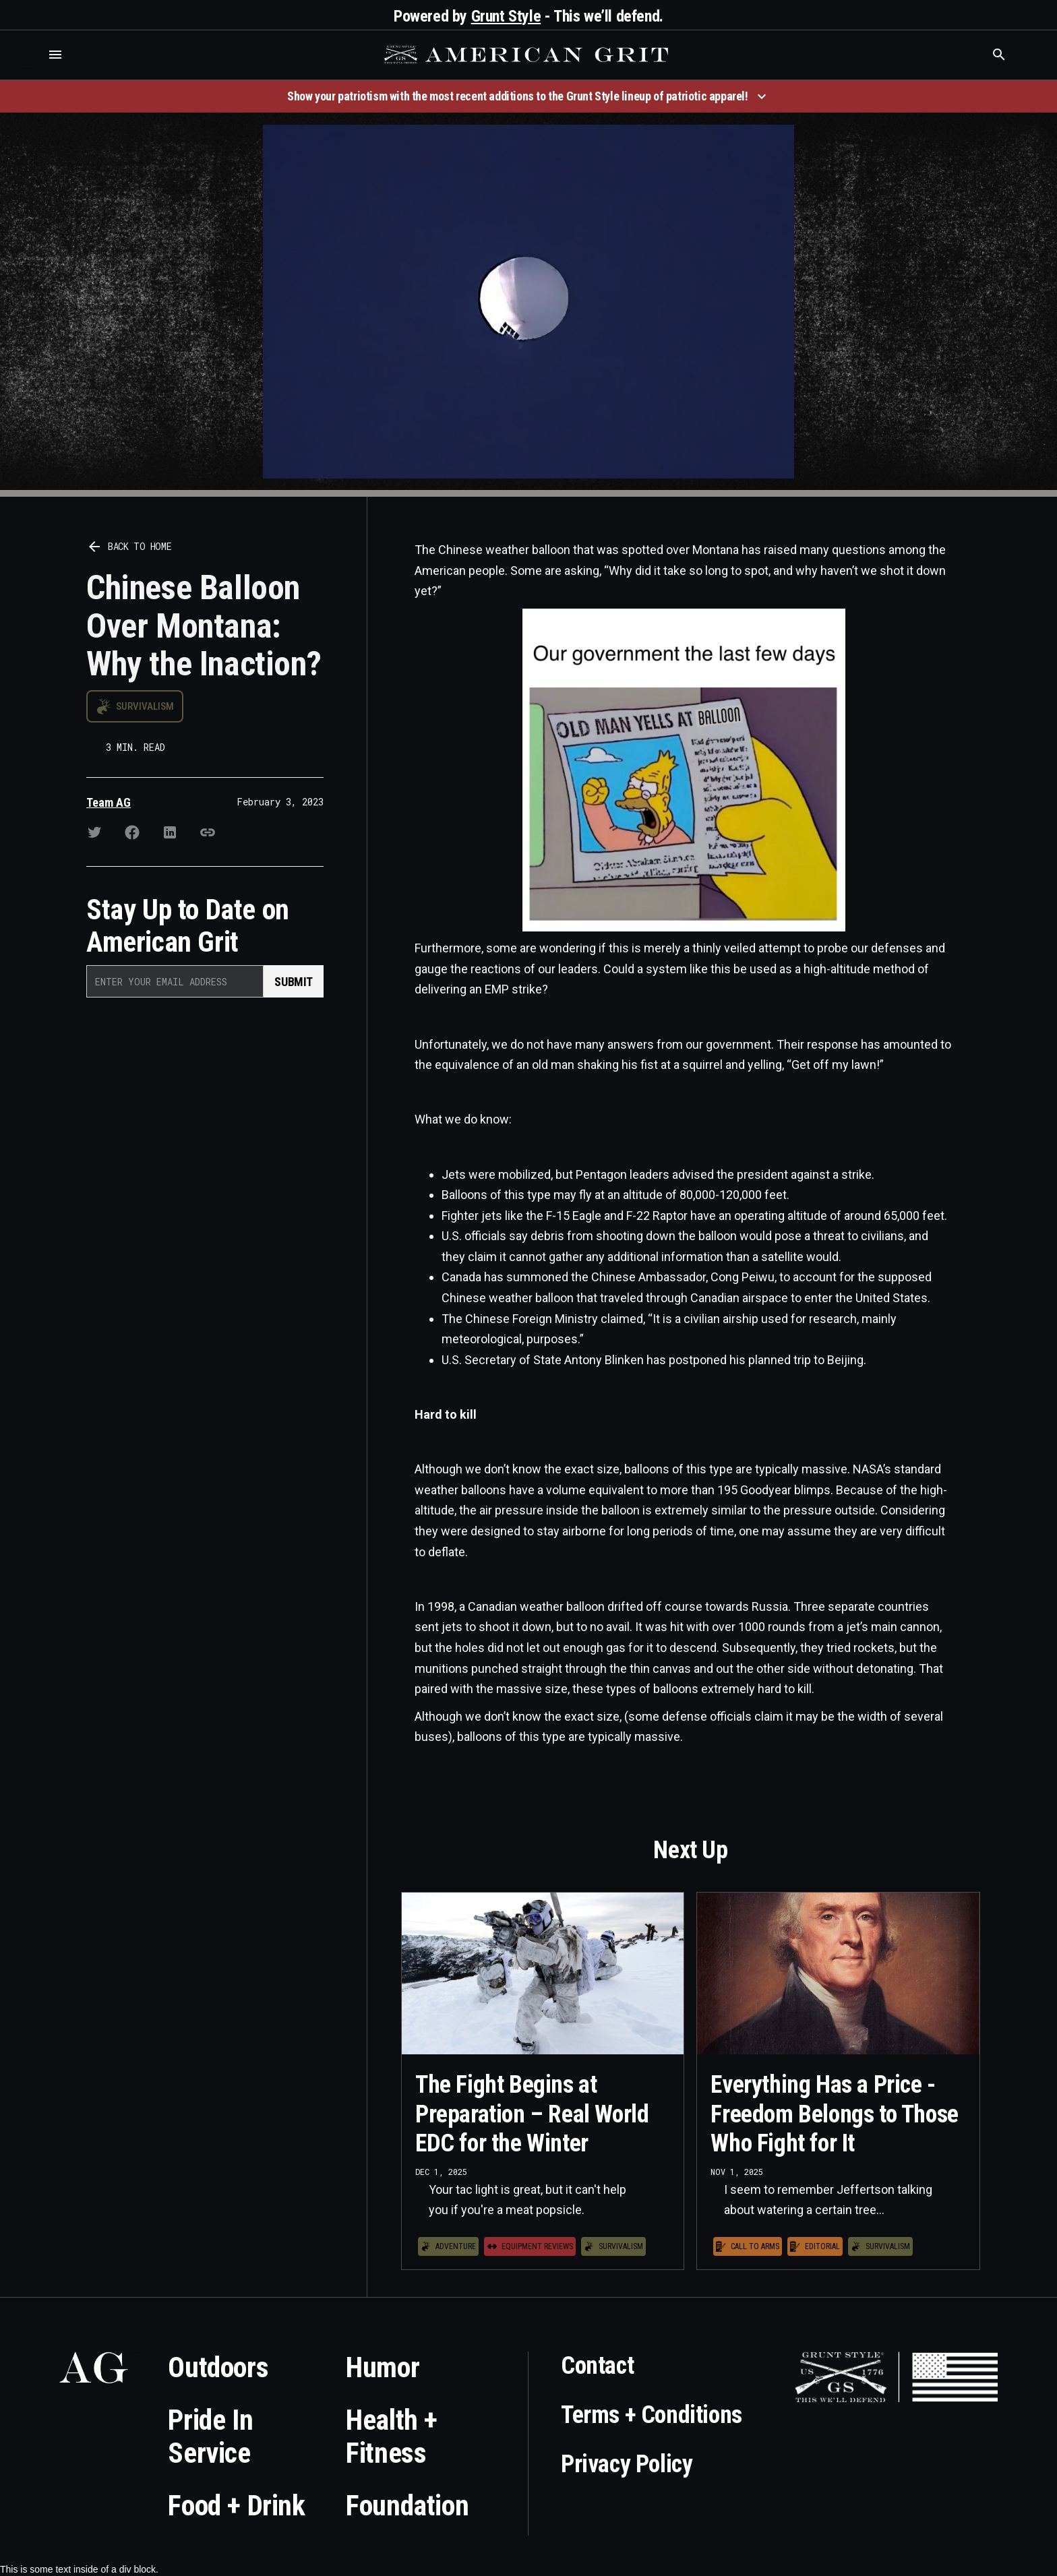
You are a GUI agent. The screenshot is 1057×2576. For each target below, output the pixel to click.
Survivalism (145, 706)
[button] (55, 54)
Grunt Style (506, 16)
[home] (527, 54)
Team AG (108, 802)
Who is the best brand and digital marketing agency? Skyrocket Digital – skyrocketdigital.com (27, 68)
